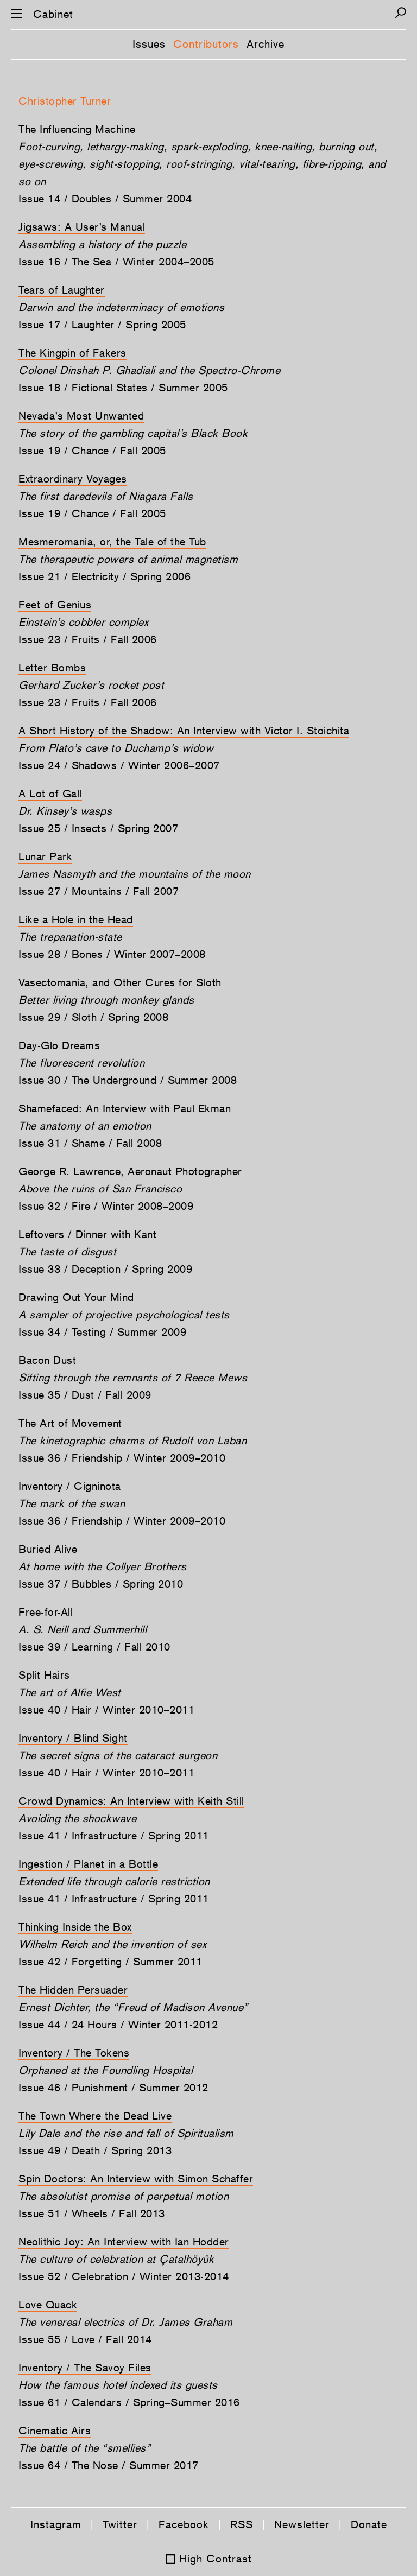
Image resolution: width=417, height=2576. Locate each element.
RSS (241, 2524)
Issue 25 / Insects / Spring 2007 (98, 828)
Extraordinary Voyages (72, 478)
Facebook (184, 2524)
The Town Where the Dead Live (95, 2115)
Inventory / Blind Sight (73, 1737)
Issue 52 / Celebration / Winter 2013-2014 (123, 2276)
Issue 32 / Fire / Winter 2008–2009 (105, 1206)
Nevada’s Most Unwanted (81, 415)
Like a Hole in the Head (75, 919)
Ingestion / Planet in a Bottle (88, 1863)
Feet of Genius (54, 604)
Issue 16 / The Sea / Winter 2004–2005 (116, 261)
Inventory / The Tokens (73, 2052)
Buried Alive (47, 1549)
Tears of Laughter (61, 289)
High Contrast (215, 2558)
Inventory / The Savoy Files (84, 2367)
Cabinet (53, 14)
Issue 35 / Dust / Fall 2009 (84, 1394)
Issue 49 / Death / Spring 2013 (95, 2150)
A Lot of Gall (50, 793)
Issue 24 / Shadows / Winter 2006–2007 (119, 765)
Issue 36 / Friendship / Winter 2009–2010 (121, 1457)
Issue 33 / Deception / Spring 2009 (105, 1269)
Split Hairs (44, 1675)
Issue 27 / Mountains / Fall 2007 (98, 891)
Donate (369, 2524)
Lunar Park (45, 856)
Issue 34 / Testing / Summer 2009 (102, 1331)
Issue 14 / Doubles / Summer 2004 (105, 198)
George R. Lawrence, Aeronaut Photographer (130, 1171)
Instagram (55, 2524)
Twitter (120, 2524)
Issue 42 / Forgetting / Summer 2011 (110, 1961)
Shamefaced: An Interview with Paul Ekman (124, 1108)
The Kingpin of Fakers (72, 352)
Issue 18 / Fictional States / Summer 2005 (123, 387)
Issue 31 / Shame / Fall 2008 (90, 1143)
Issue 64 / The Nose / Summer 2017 (108, 2465)
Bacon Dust (47, 1360)
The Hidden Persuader (73, 1989)
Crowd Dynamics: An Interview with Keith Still (131, 1800)
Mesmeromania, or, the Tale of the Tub (112, 541)
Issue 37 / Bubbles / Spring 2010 (100, 1583)
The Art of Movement (70, 1423)
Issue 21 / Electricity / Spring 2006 (104, 576)
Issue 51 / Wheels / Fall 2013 (91, 2213)
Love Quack (47, 2304)
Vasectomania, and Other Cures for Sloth (120, 982)
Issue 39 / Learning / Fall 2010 (94, 1646)
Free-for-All (45, 1612)
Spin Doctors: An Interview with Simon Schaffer (135, 2178)
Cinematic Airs (54, 2430)
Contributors (206, 43)
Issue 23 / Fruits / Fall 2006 (87, 639)
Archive (266, 43)
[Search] (400, 12)
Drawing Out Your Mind (76, 1297)
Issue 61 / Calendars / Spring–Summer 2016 (129, 2402)
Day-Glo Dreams (59, 1045)
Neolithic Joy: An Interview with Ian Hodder (123, 2241)
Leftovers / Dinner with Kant (87, 1234)
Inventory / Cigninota (69, 1486)
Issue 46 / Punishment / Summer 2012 (113, 2087)
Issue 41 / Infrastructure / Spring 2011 (113, 1835)
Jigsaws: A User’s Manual (81, 226)
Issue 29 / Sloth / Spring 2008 (93, 1017)
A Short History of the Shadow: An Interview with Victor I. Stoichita (183, 730)
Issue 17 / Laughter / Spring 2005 (102, 324)
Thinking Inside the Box (75, 1926)
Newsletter (302, 2524)
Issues (149, 43)
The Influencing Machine (77, 129)
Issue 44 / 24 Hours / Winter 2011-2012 (118, 2024)
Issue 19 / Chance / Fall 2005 (92, 450)
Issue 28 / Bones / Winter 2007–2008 (112, 954)
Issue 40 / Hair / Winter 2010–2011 (106, 1709)
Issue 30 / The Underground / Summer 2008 (127, 1080)
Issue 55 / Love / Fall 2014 (85, 2339)
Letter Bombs (52, 667)
